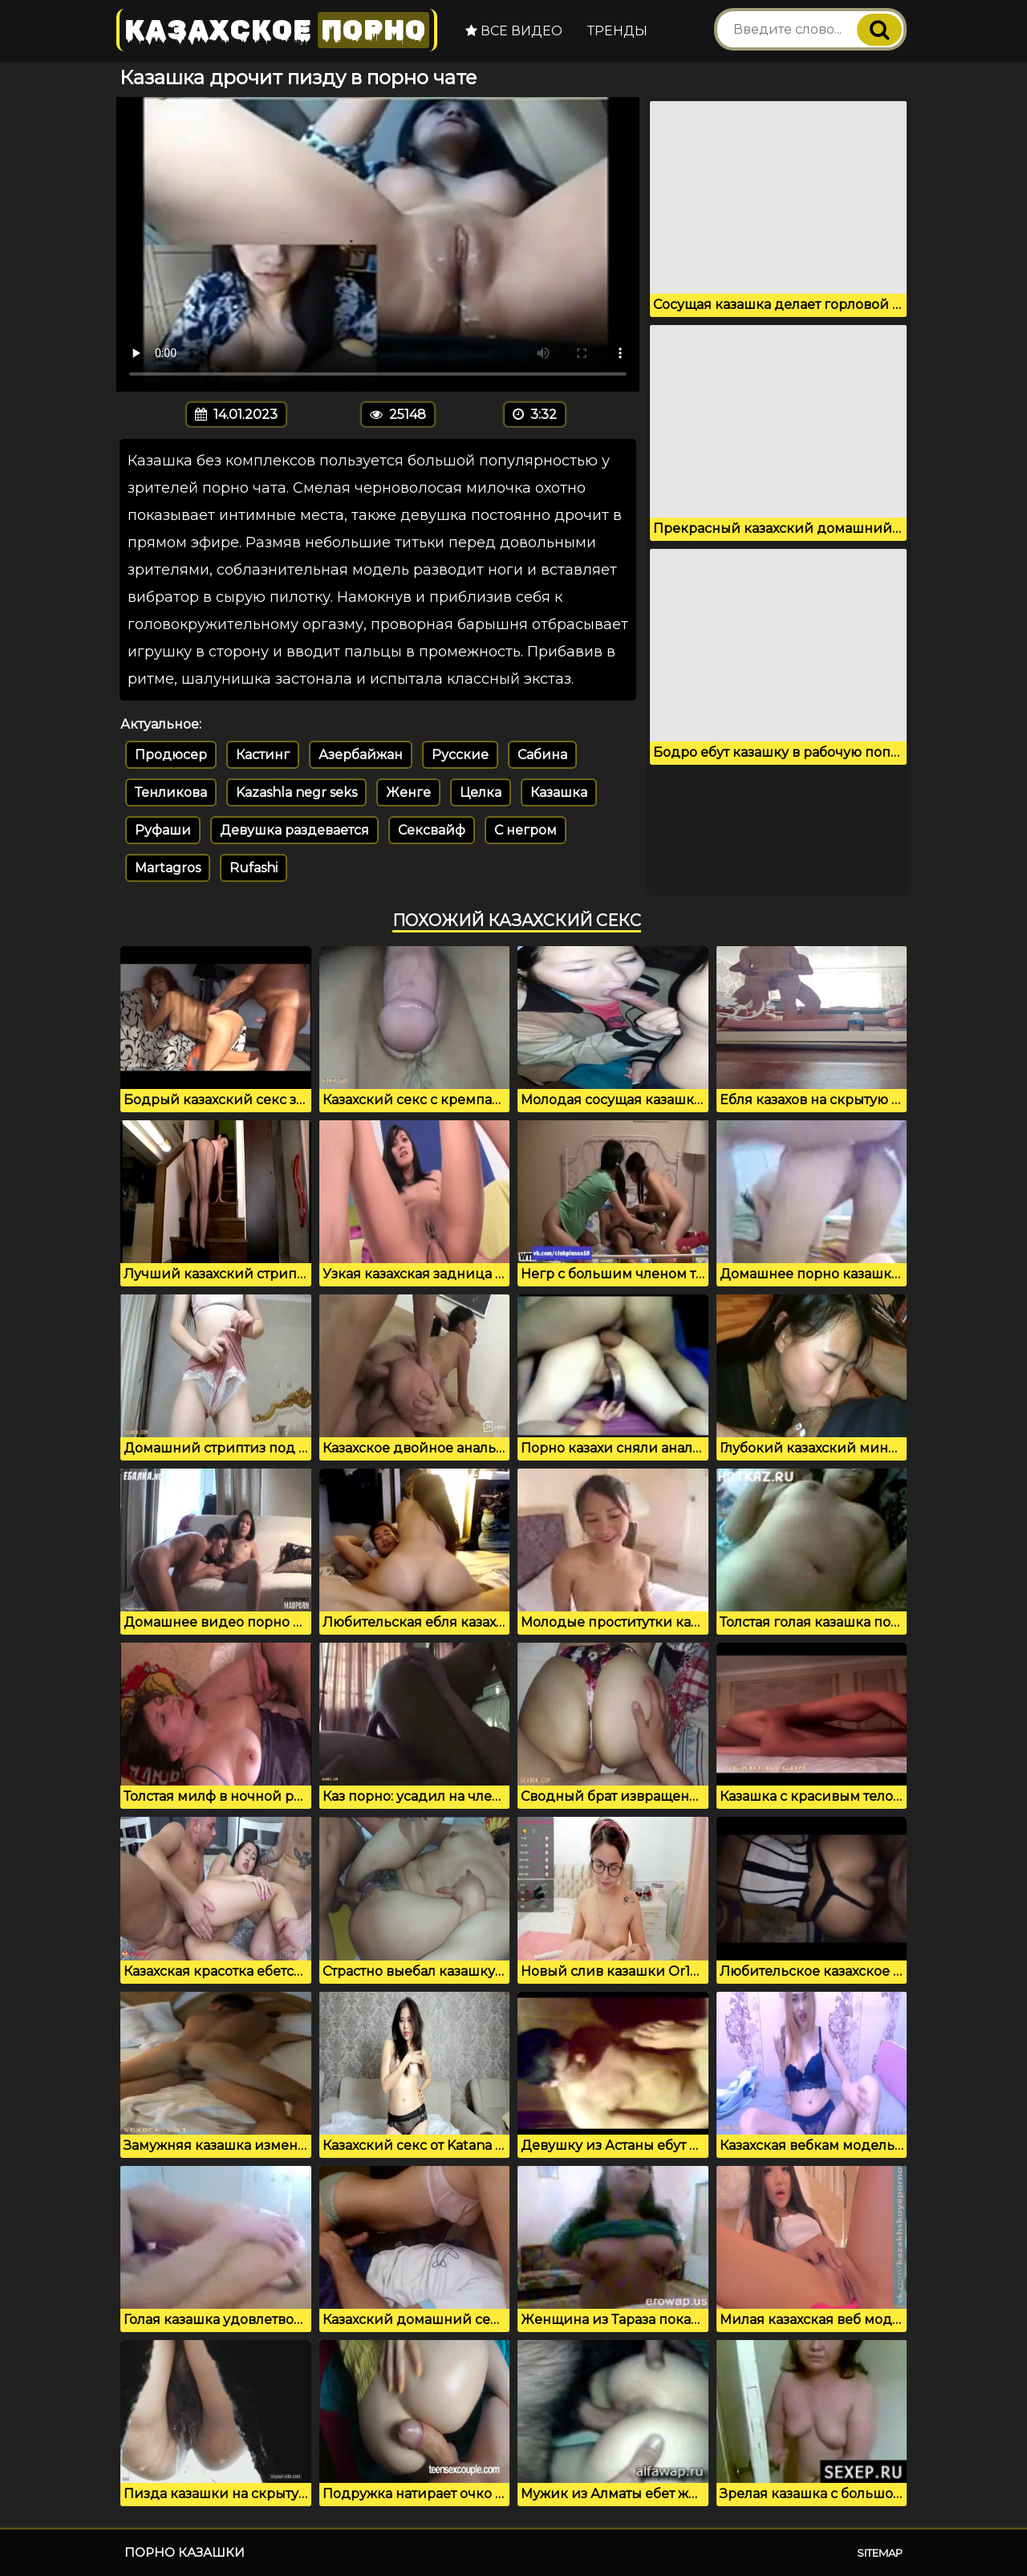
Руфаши (163, 830)
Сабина (542, 754)
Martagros (168, 868)
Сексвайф (431, 830)
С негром (525, 830)
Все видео (513, 31)
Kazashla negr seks (296, 792)
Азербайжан (361, 754)
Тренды (617, 31)
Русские (460, 754)
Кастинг (263, 754)
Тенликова (171, 792)
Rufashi (253, 868)
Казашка (558, 792)
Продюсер (171, 754)
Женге (408, 792)
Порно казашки (184, 2552)
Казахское (276, 30)
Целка (480, 792)
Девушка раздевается (294, 830)
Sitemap (880, 2552)
